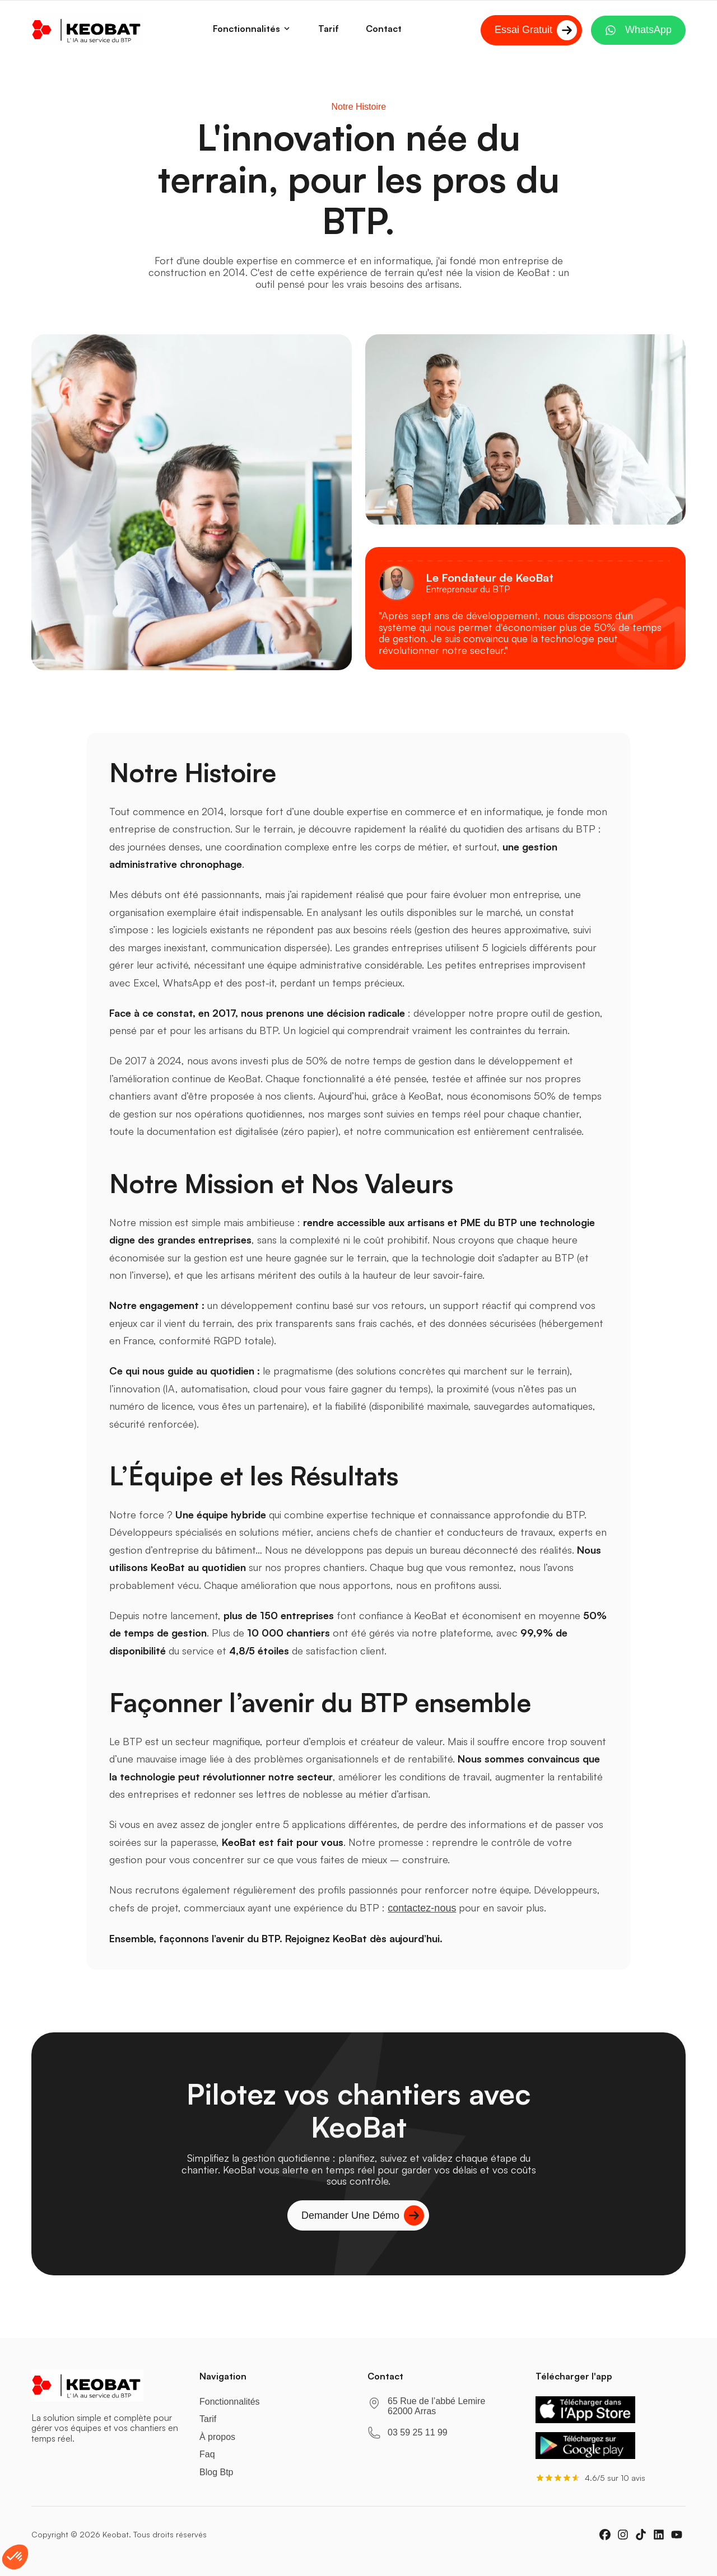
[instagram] (623, 2541)
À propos (217, 2443)
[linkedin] (659, 2541)
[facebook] (605, 2541)
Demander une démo (362, 2222)
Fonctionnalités (252, 28)
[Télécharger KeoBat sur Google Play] (585, 2451)
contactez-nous (422, 1908)
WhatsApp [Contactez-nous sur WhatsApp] (638, 29)
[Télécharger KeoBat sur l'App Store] (585, 2415)
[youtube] (677, 2541)
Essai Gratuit (536, 30)
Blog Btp (216, 2478)
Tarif (207, 2425)
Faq (207, 2461)
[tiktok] (641, 2541)
